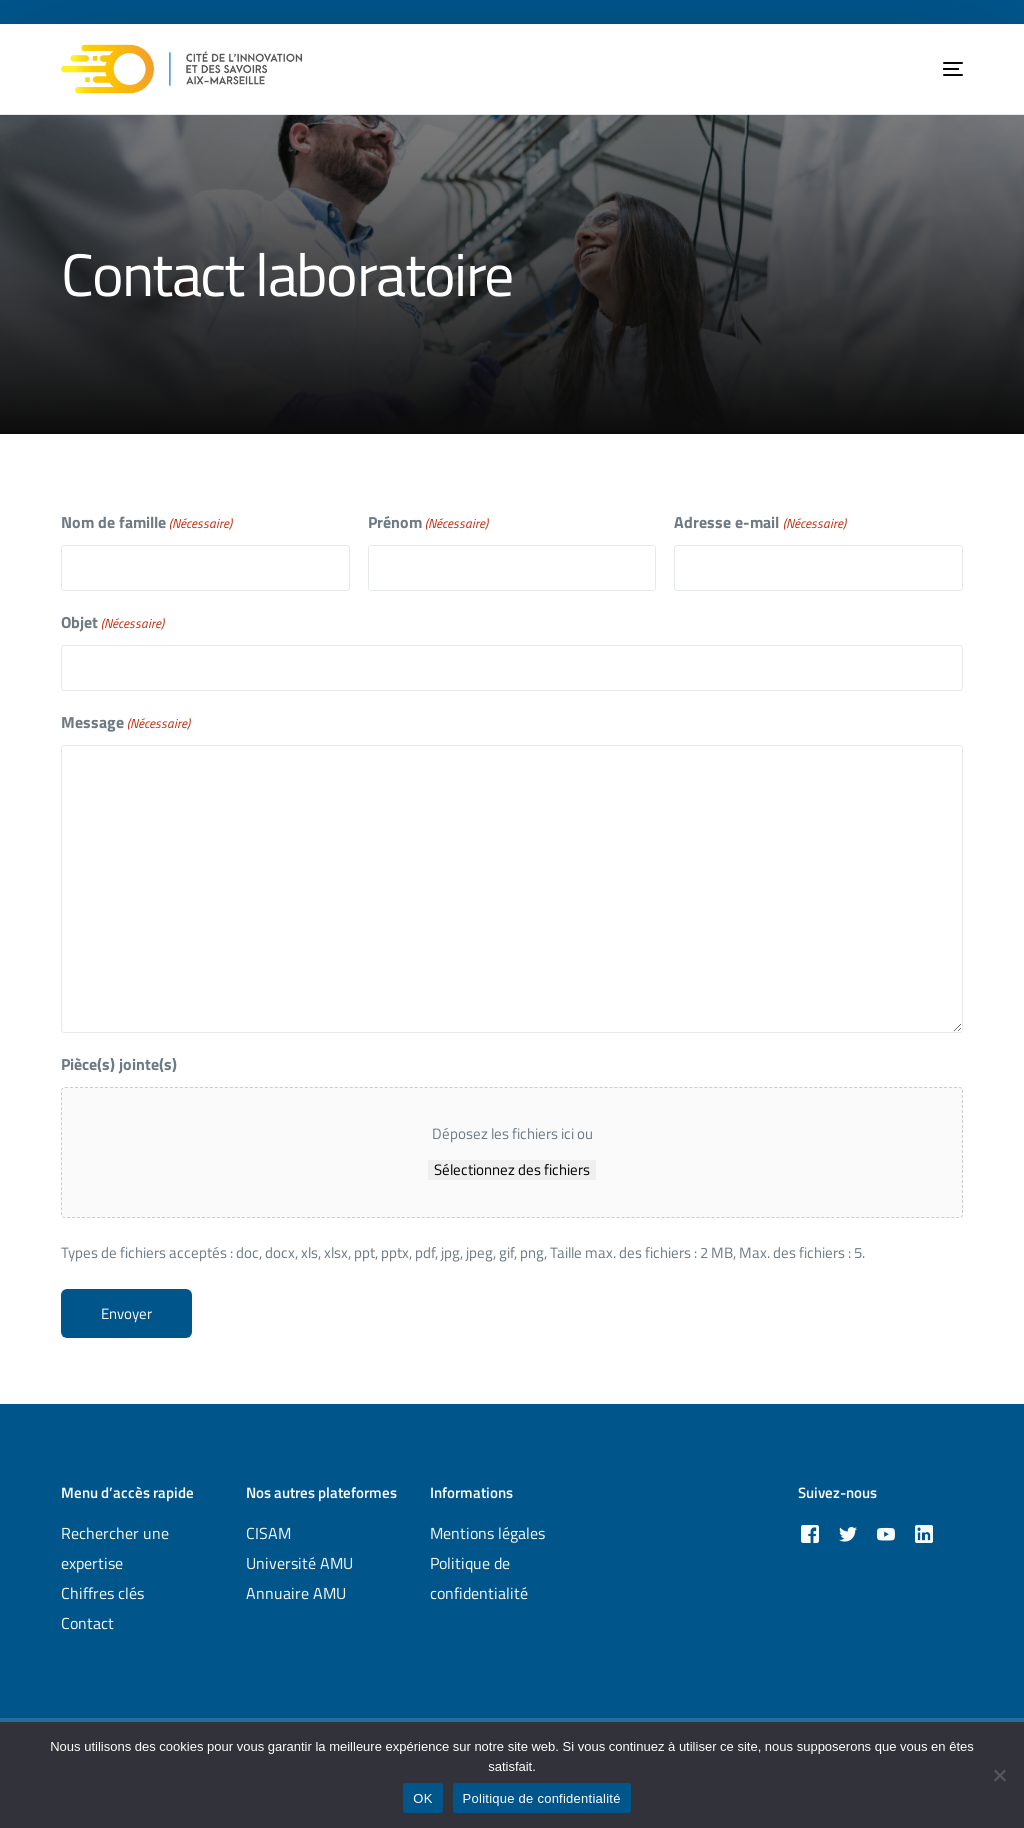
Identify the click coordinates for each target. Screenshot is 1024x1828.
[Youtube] (886, 1532)
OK (422, 1798)
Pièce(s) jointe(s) (119, 1064)
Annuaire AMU (296, 1593)
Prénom (428, 522)
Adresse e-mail (759, 522)
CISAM (268, 1533)
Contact (87, 1623)
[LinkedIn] (924, 1532)
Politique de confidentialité (542, 1798)
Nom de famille (146, 522)
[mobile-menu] (938, 69)
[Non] (999, 1775)
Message (125, 722)
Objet (112, 622)
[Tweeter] (848, 1532)
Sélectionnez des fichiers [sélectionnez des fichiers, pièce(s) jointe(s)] (512, 1169)
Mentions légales (487, 1533)
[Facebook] (810, 1532)
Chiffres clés (102, 1593)
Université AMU (299, 1563)
